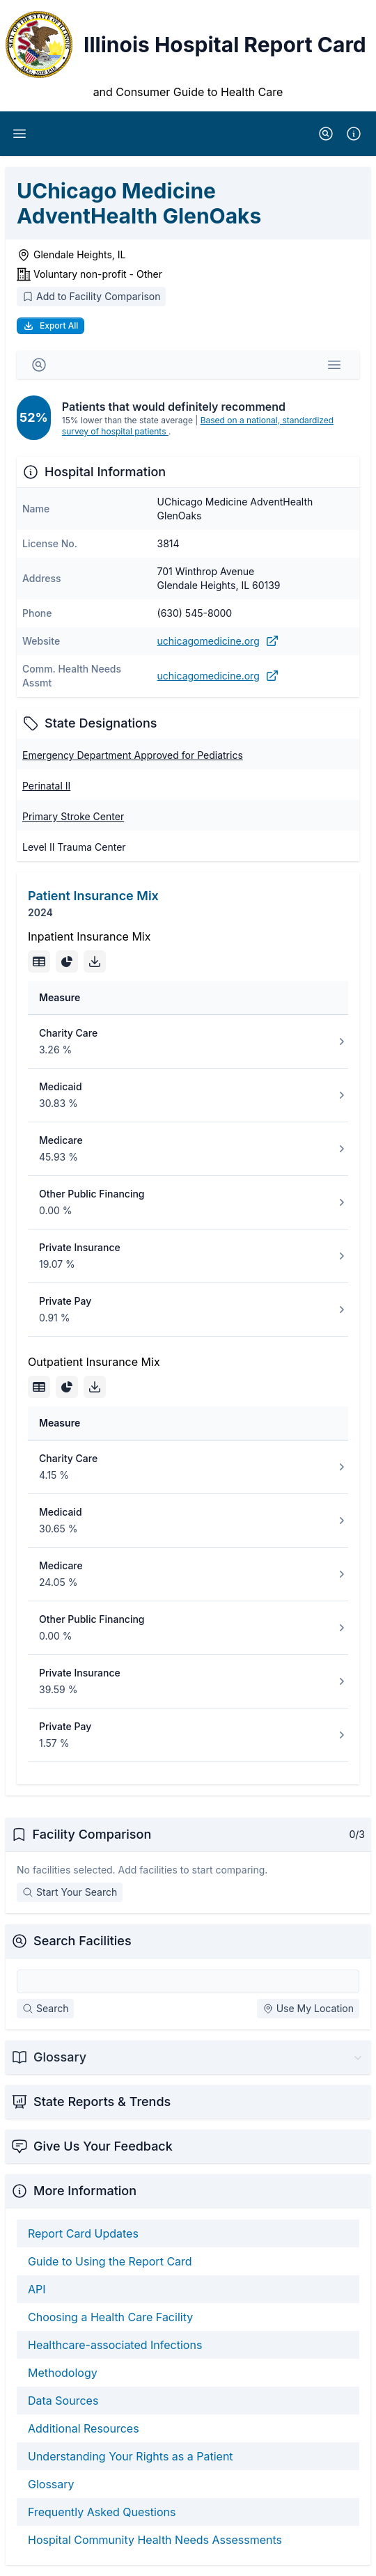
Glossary (51, 2484)
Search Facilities (82, 1940)
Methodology (62, 2373)
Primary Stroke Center (73, 816)
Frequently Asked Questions (101, 2512)
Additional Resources (83, 2428)
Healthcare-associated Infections (115, 2345)
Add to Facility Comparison (91, 296)
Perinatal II (46, 786)
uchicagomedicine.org (218, 641)
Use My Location (308, 2008)
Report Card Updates (83, 2233)
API (37, 2289)
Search (45, 2008)
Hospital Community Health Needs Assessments (155, 2540)
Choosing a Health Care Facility (110, 2317)
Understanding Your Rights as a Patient (130, 2456)
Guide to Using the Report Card (110, 2261)
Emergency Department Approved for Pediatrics (132, 755)
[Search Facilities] (188, 1981)
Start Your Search (69, 1892)
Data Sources (63, 2401)
